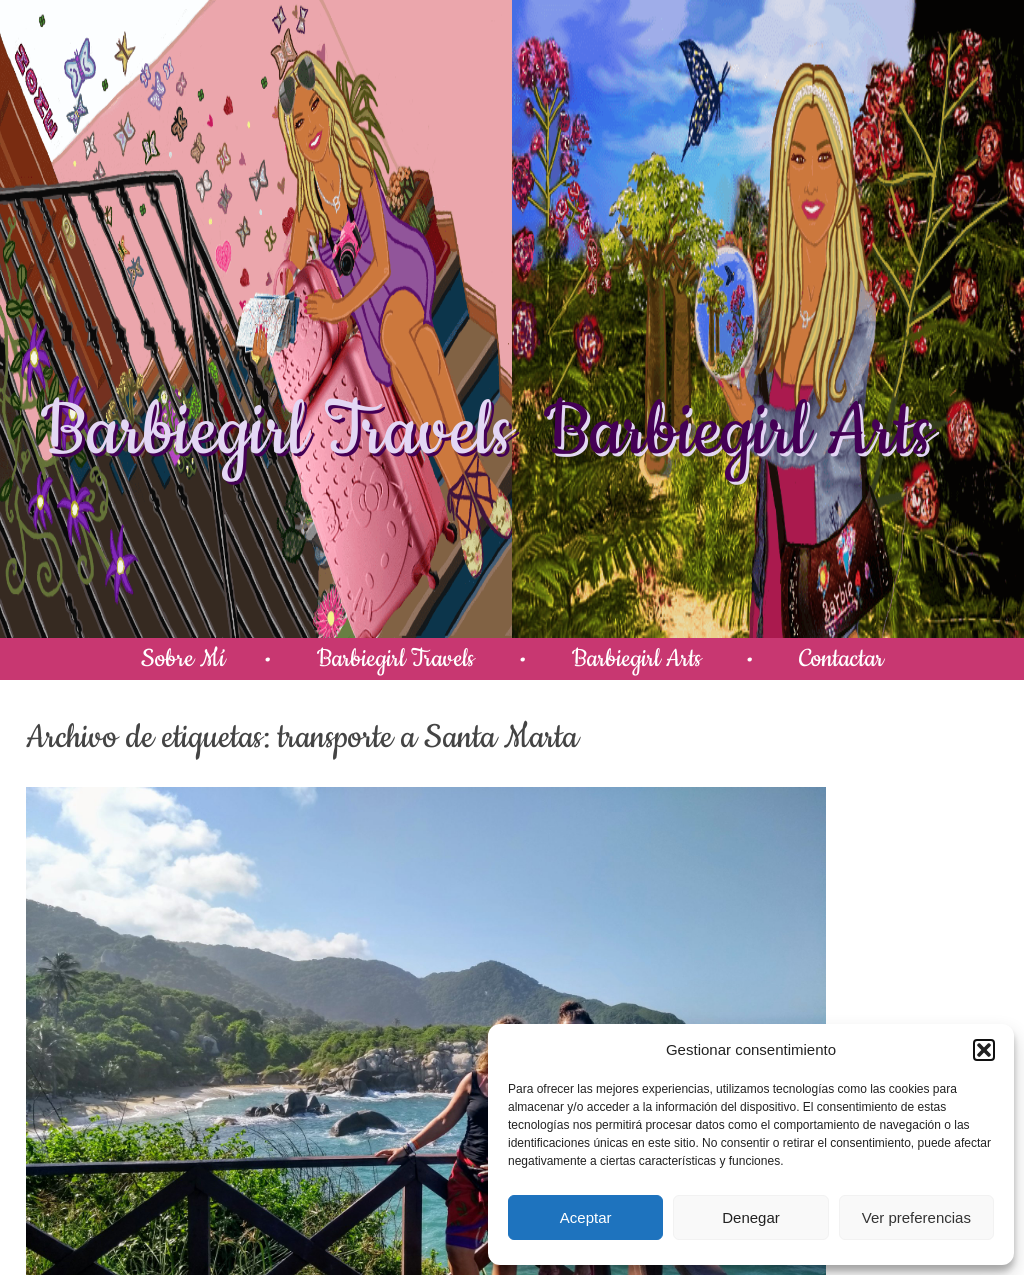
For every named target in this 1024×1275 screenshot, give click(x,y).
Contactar (841, 659)
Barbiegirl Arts (738, 432)
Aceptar (586, 1217)
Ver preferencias (916, 1217)
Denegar (751, 1217)
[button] (984, 1050)
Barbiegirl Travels (276, 432)
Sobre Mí (183, 659)
